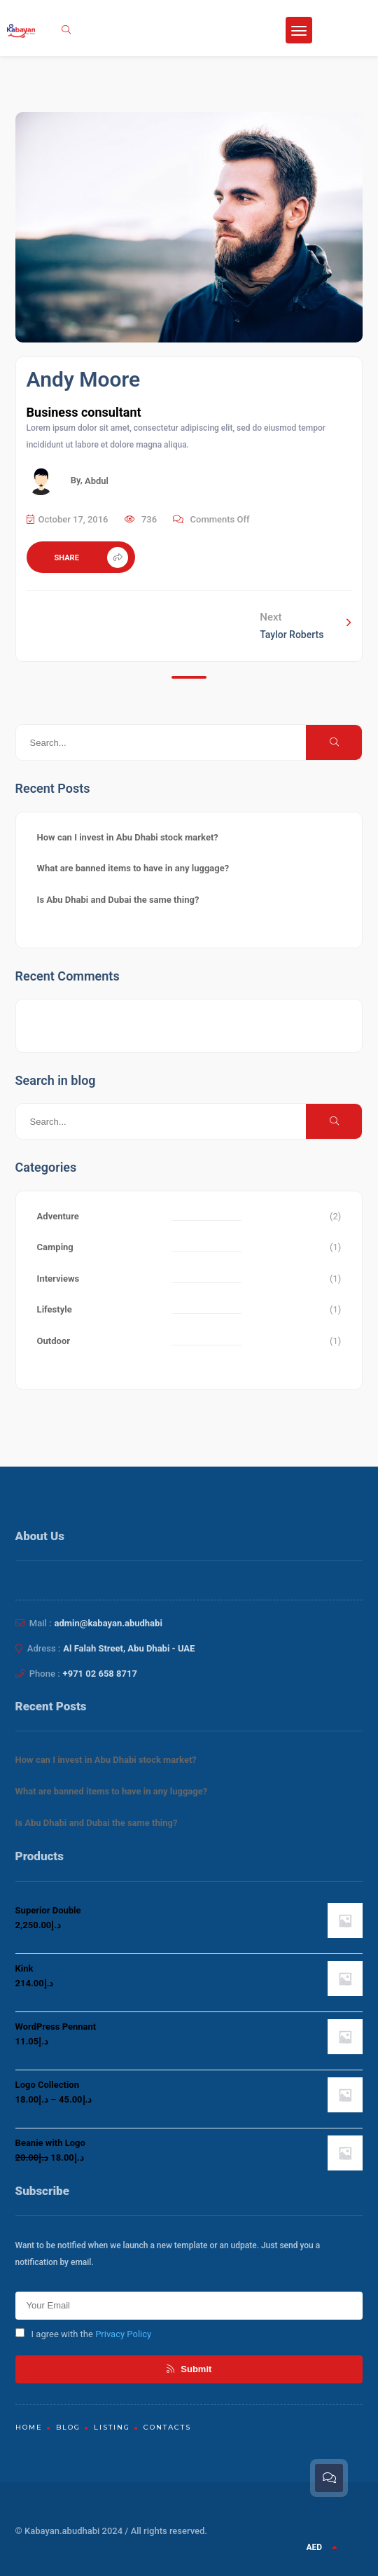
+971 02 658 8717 (100, 1673)
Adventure (58, 1216)
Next (305, 624)
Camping (55, 1247)
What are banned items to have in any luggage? (133, 868)
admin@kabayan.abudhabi (108, 1623)
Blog (68, 2427)
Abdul (96, 481)
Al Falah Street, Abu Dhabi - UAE (129, 1648)
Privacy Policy (123, 2334)
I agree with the (83, 2333)
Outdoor (53, 1341)
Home (29, 2427)
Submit (189, 2369)
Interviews (58, 1278)
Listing (112, 2427)
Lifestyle (54, 1309)
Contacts (167, 2427)
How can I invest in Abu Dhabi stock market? (127, 837)
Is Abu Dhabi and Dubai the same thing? (118, 899)
